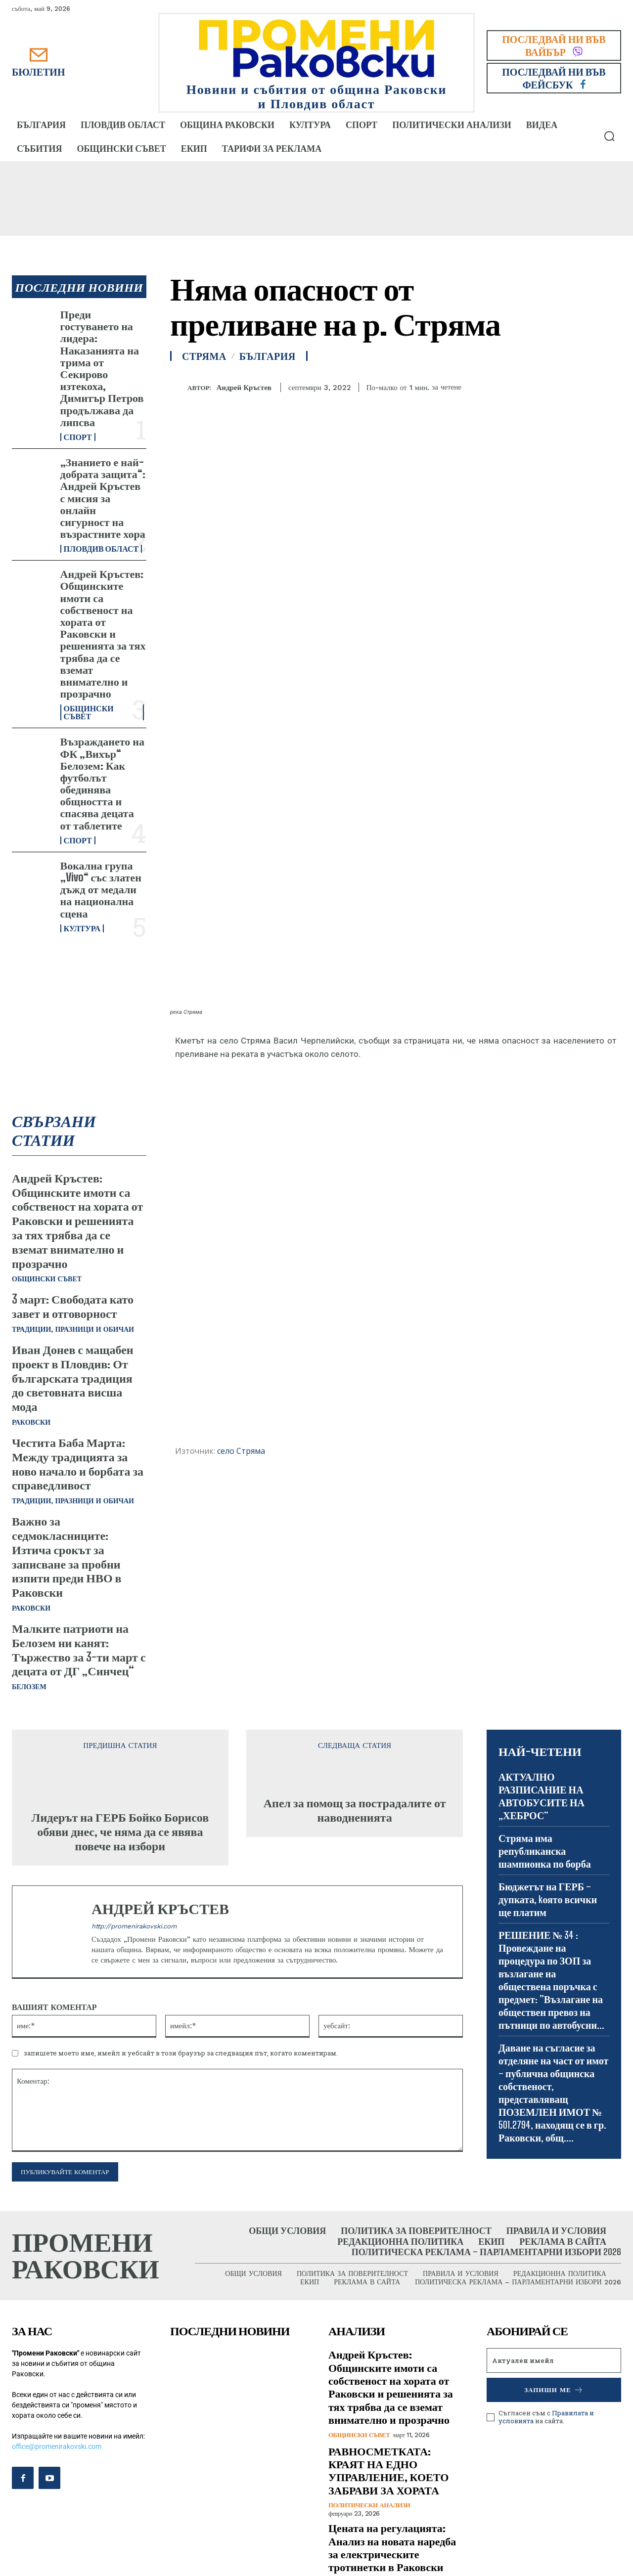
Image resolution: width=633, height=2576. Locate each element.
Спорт (78, 437)
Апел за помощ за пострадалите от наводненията (355, 1810)
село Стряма (241, 1450)
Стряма (204, 356)
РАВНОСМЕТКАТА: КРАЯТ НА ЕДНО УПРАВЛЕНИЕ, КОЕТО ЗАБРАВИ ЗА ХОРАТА (388, 2471)
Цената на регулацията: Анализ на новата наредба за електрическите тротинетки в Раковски (392, 2548)
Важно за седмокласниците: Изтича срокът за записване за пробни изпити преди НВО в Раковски (67, 1557)
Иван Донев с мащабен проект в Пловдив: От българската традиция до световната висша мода (73, 1378)
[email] (554, 2361)
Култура (82, 928)
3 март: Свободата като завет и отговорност (73, 1306)
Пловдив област (101, 549)
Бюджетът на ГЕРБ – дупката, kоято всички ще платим (547, 1900)
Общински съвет (89, 712)
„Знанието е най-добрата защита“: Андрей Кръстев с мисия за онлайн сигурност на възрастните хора (102, 497)
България (267, 356)
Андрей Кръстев (243, 387)
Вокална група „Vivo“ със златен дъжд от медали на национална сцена (100, 889)
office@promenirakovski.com (56, 2447)
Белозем (29, 1687)
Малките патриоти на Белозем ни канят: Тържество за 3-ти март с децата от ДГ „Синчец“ (79, 1649)
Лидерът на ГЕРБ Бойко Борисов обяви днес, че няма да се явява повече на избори (120, 1832)
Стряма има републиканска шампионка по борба (544, 1851)
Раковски (31, 1422)
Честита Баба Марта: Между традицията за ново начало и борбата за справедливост (77, 1464)
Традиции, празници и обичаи (73, 1329)
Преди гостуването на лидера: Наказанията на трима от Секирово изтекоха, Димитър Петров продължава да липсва (102, 368)
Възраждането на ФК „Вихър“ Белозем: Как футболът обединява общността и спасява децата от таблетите (102, 783)
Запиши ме (553, 2391)
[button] (609, 136)
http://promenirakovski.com (134, 1926)
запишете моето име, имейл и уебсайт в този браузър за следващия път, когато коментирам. (181, 2053)
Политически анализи (369, 2506)
